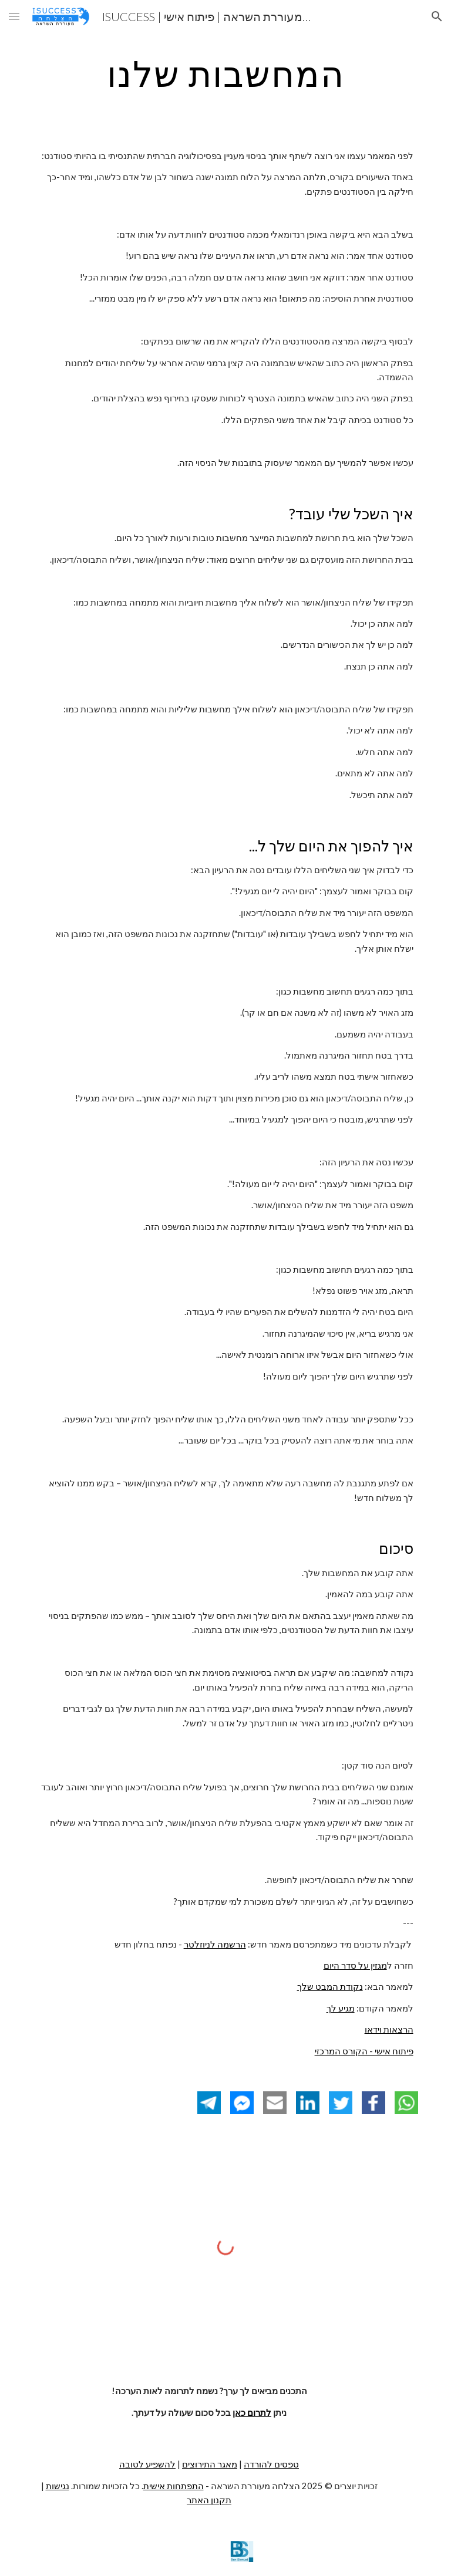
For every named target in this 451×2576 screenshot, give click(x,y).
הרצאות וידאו (389, 2029)
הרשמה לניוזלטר (215, 1944)
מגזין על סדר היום (355, 1965)
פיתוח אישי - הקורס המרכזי (364, 2051)
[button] (14, 16)
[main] (225, 73)
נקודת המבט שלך (330, 1987)
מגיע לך (341, 2008)
